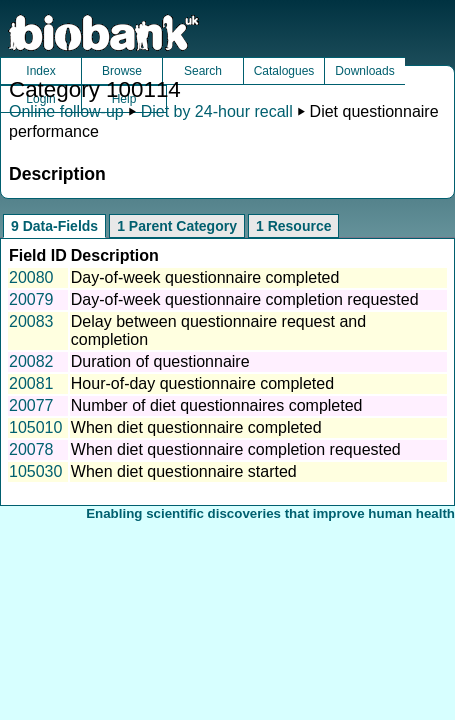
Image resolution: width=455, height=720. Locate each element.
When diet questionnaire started (184, 471)
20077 (31, 405)
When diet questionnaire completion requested (236, 449)
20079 (31, 299)
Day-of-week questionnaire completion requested (245, 299)
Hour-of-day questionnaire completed (202, 383)
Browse (122, 71)
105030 (35, 471)
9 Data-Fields (54, 226)
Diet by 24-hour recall (217, 111)
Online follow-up (66, 111)
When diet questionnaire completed (196, 427)
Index (40, 71)
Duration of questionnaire (160, 361)
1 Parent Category (177, 226)
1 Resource (293, 226)
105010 (35, 427)
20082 (31, 361)
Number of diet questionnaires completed (217, 405)
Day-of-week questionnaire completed (205, 277)
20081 (31, 383)
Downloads (364, 71)
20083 (31, 321)
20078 (31, 449)
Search (203, 71)
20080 (31, 277)
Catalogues (284, 71)
